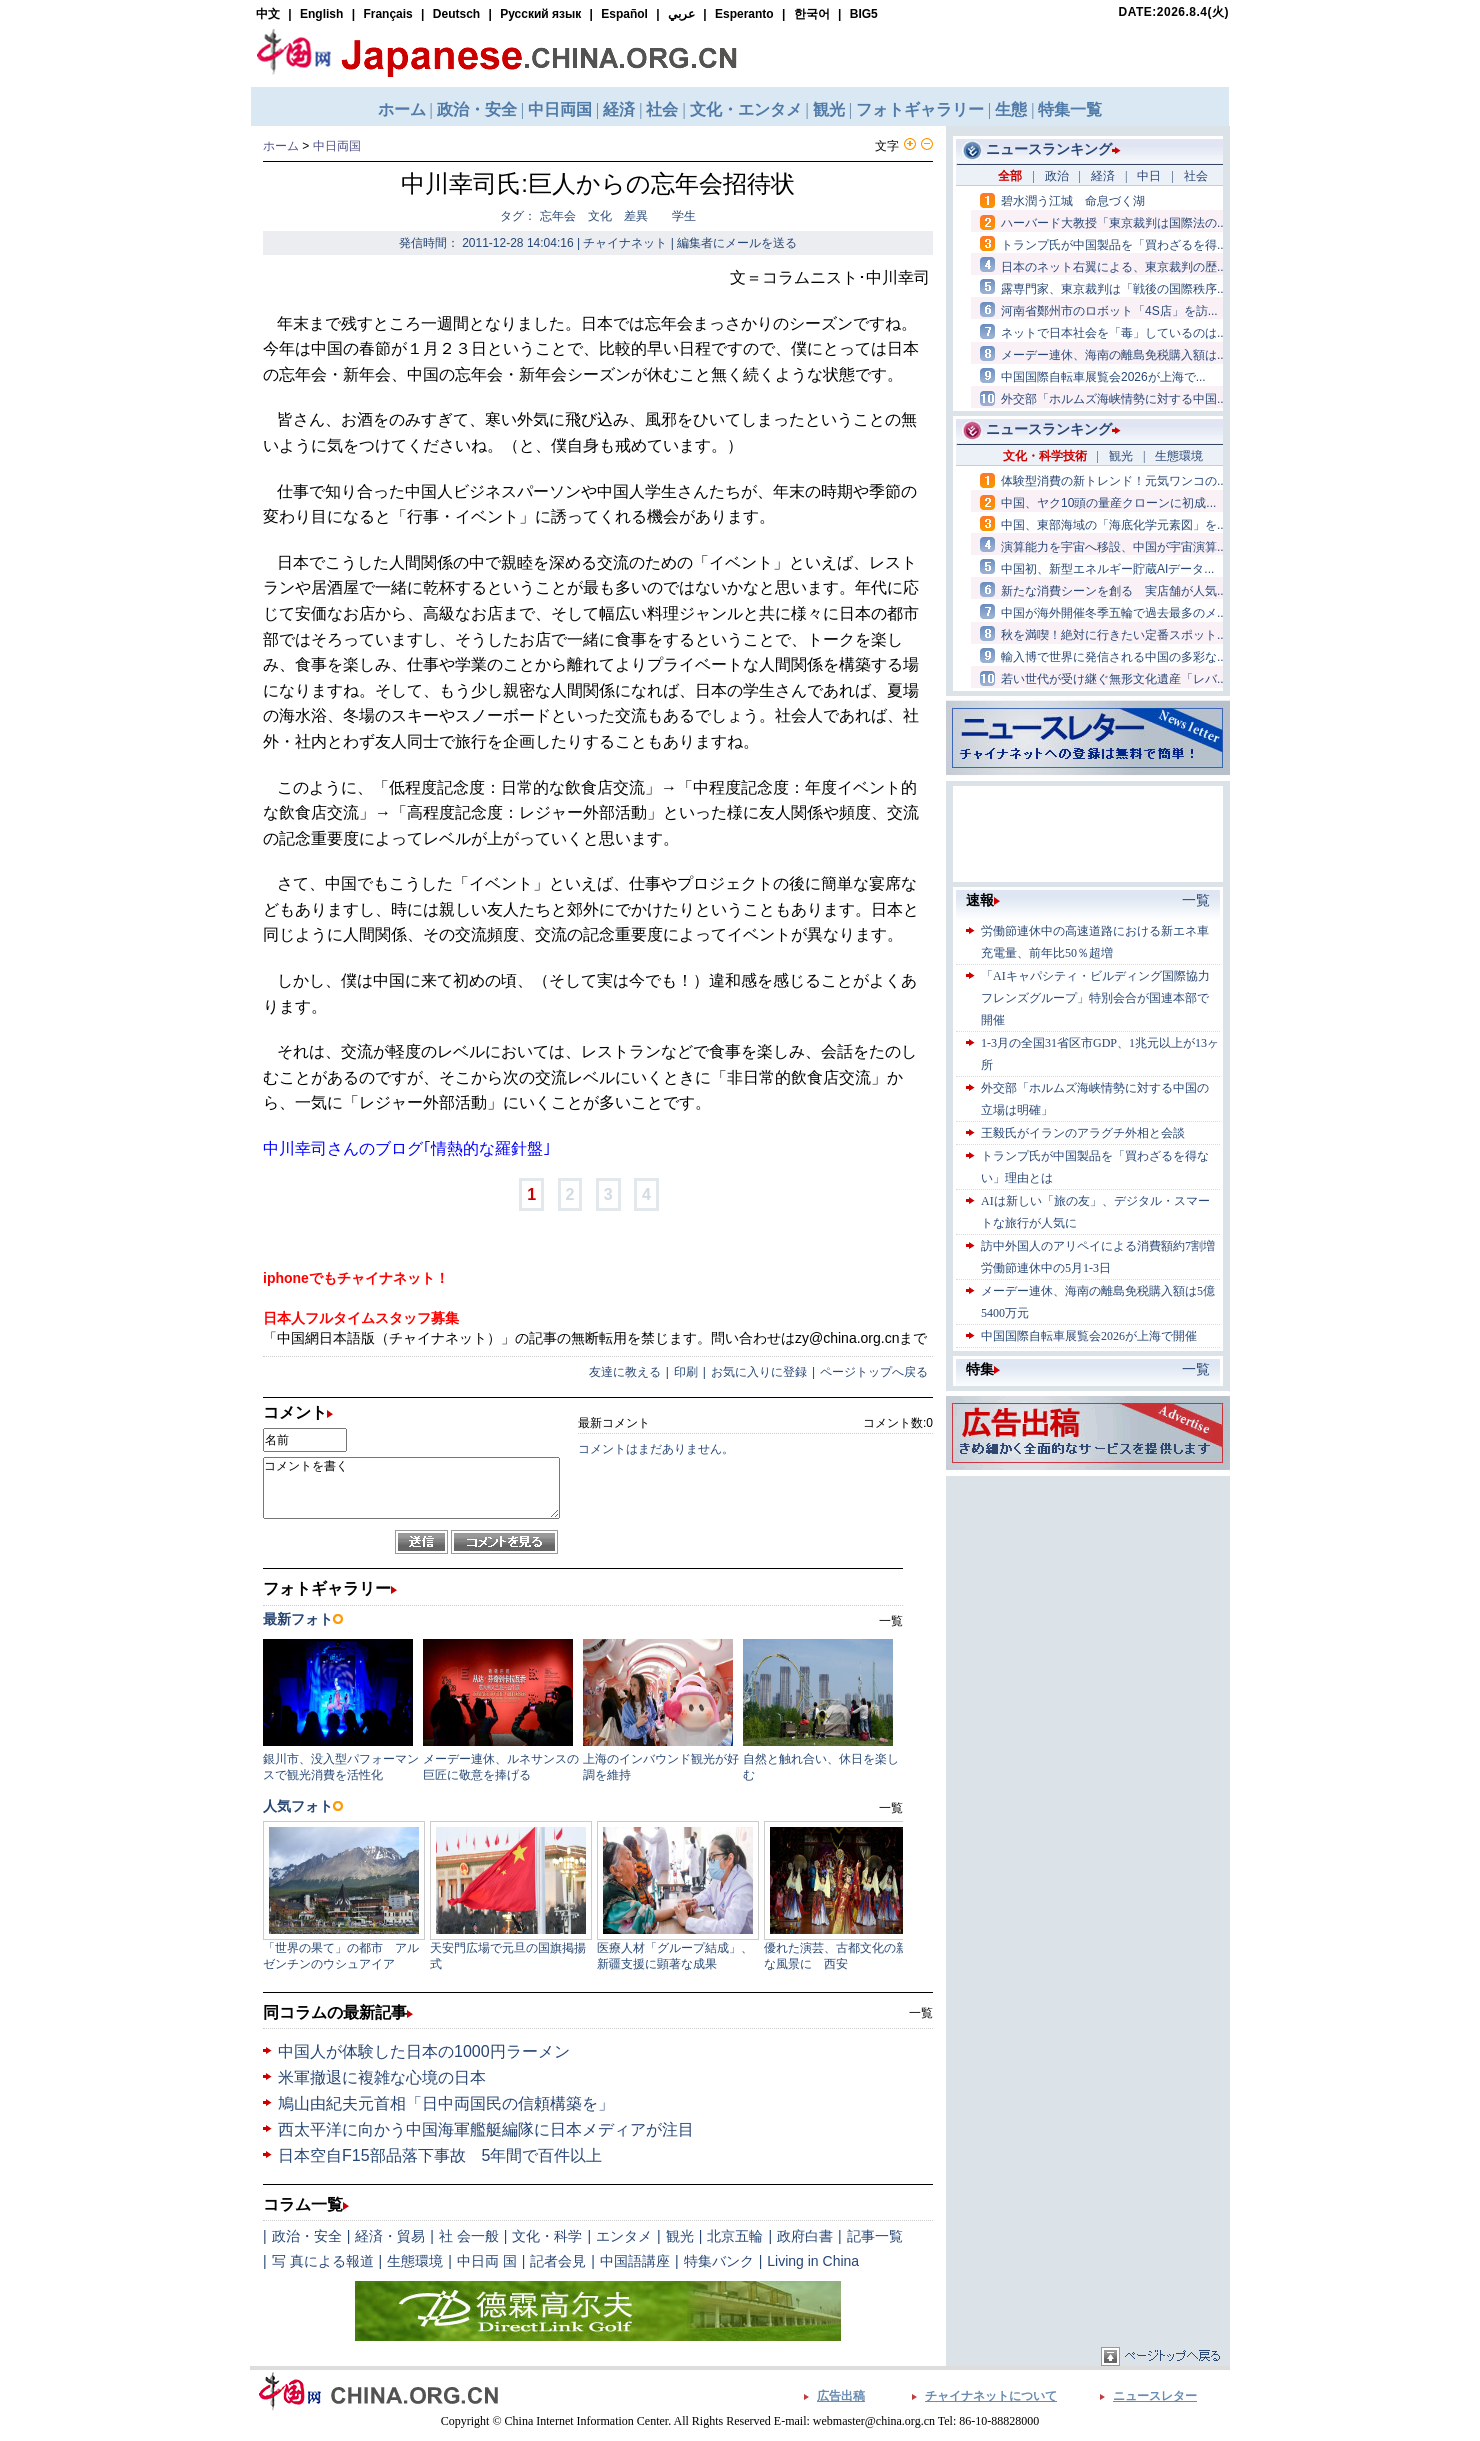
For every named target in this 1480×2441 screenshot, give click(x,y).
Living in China (813, 2261)
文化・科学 (547, 2236)
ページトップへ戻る (874, 1372)
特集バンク (719, 2261)
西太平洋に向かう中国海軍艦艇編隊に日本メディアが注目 (486, 2129)
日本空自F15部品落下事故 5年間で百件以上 (440, 2155)
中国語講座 (635, 2261)
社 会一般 (469, 2236)
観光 (680, 2236)
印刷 (686, 1372)
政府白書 (805, 2236)
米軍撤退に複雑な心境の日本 (382, 2077)
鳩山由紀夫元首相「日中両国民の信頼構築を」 (446, 2103)
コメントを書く (411, 1488)
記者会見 (558, 2261)
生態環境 (415, 2261)
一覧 (921, 2013)
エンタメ (624, 2236)
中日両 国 (487, 2261)
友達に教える (625, 1372)
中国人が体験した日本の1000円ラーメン (424, 2051)
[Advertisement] (1088, 1606)
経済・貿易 (390, 2236)
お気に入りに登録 (759, 1372)
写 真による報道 (323, 2261)
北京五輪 (735, 2236)
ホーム (281, 146)
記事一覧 (875, 2236)
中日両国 (337, 146)
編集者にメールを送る (737, 243)
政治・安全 (307, 2236)
